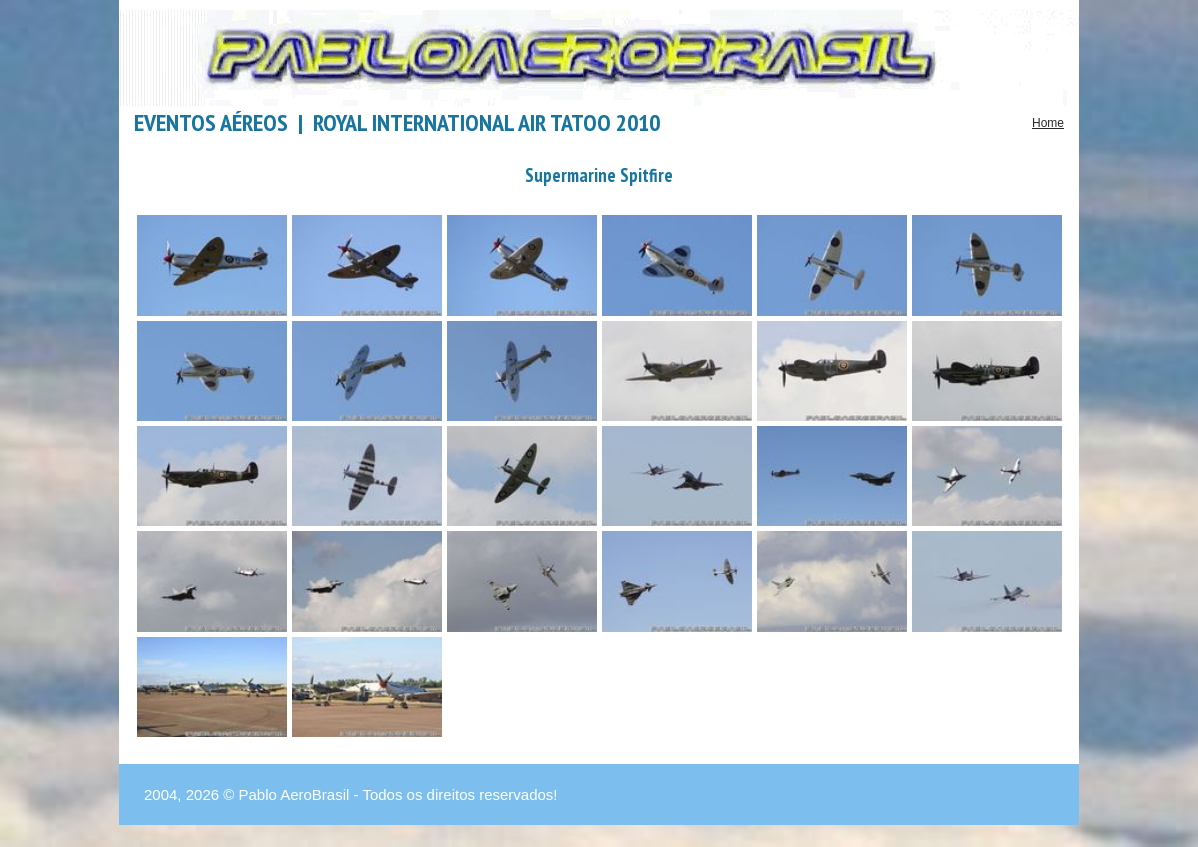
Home (1048, 123)
